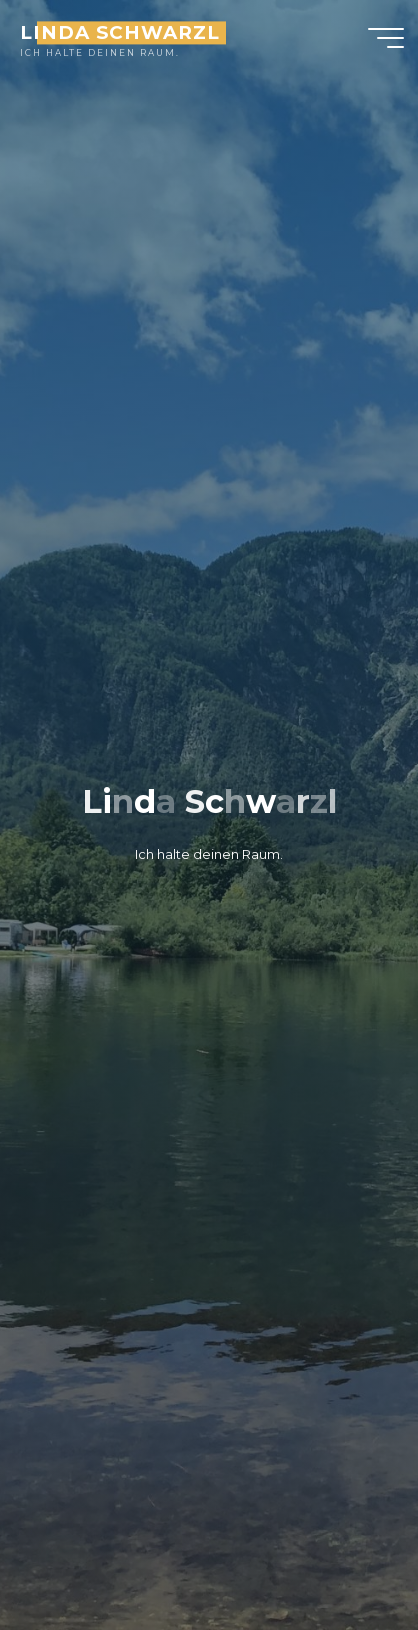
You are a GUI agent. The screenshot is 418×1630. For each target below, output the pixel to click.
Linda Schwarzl (119, 32)
